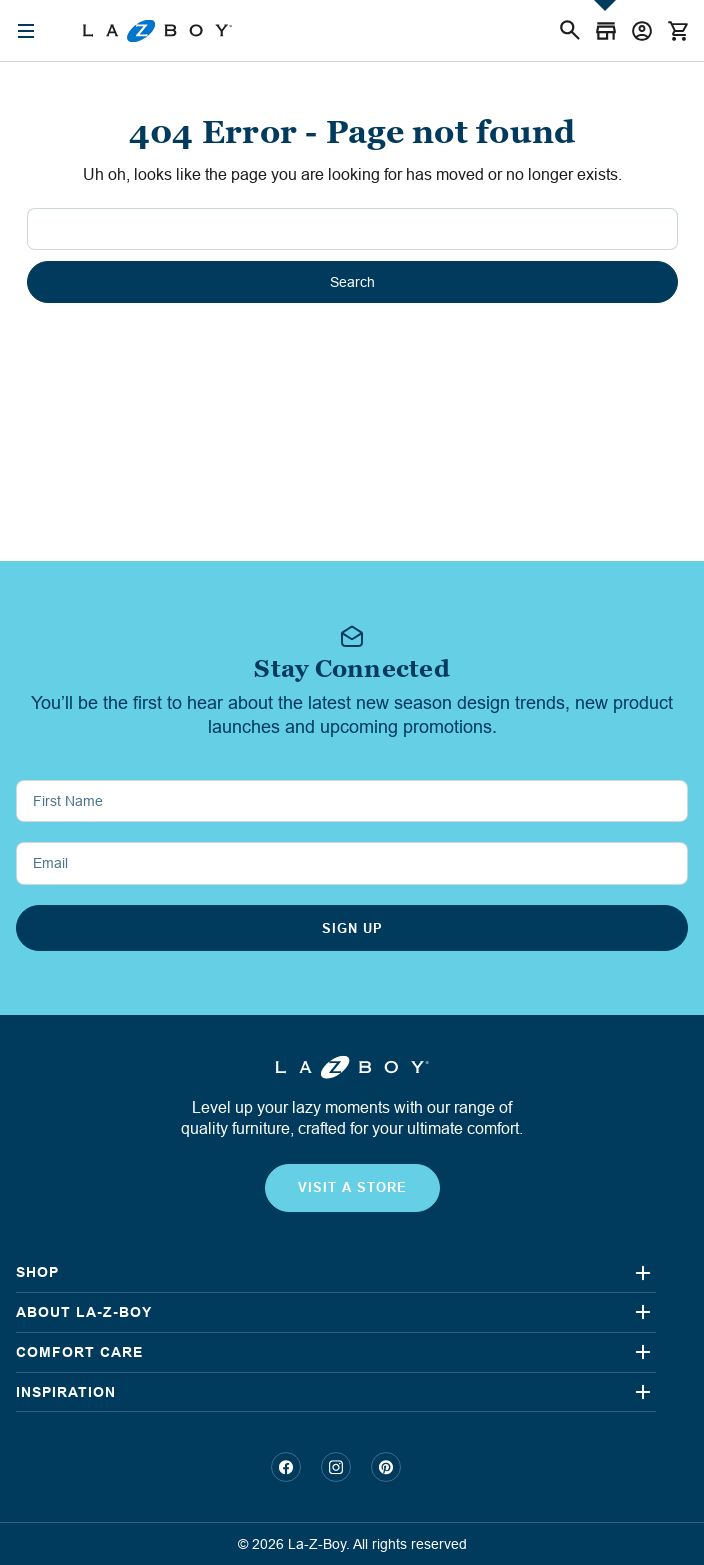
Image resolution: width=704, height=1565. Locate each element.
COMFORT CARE (79, 1352)
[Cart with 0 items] (678, 31)
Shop (37, 1272)
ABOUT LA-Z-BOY (84, 1312)
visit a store (352, 1187)
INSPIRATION (66, 1392)
